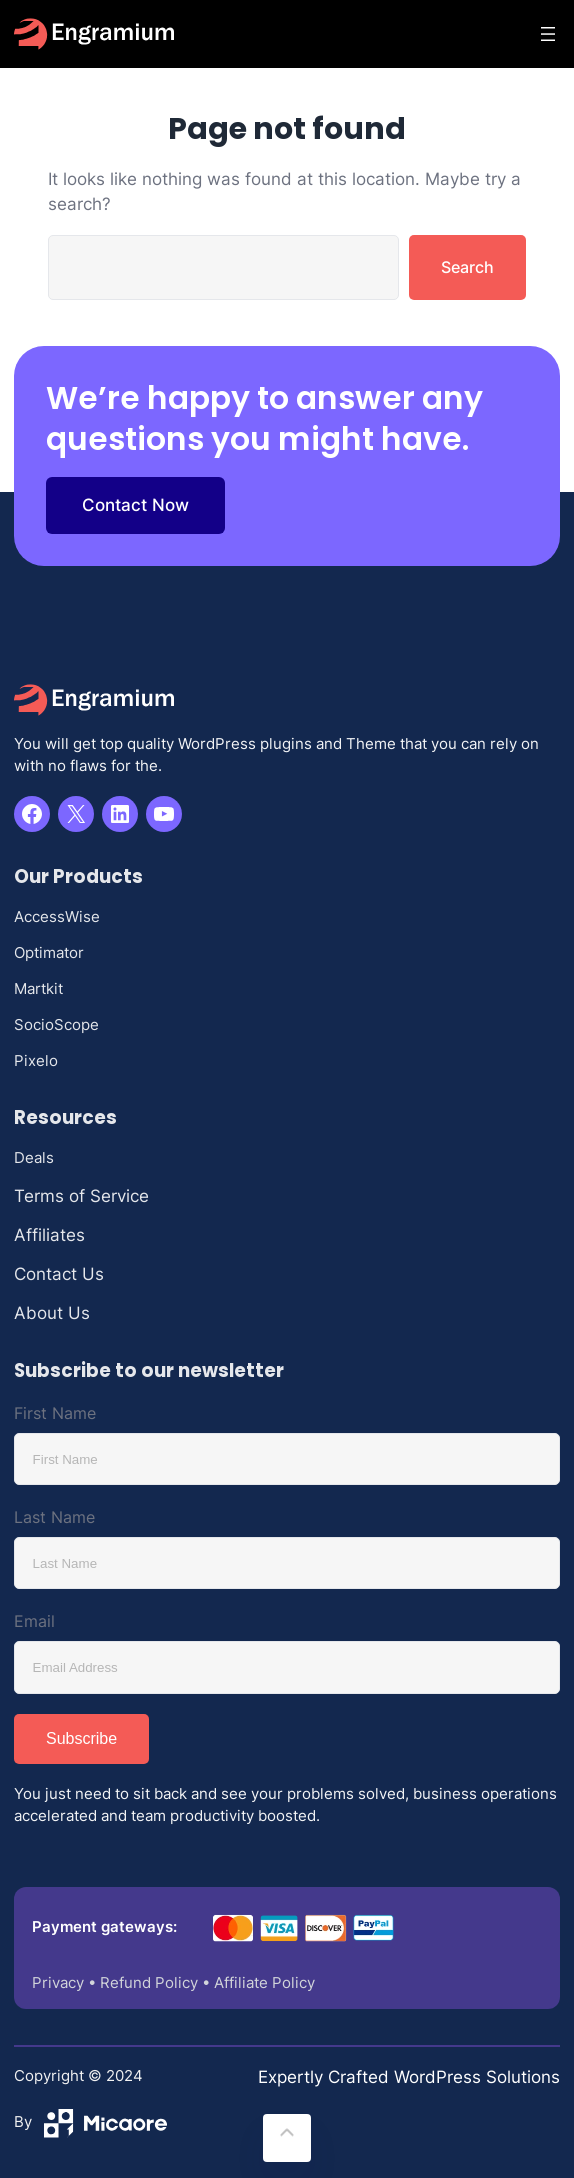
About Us (52, 1313)
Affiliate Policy (264, 1983)
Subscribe (81, 1738)
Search (467, 267)
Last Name (54, 1517)
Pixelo (36, 1061)
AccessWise (57, 917)
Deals (34, 1158)
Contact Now (135, 505)
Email (34, 1621)
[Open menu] (548, 34)
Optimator (49, 953)
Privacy (58, 1983)
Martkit (38, 989)
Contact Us (59, 1274)
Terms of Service (81, 1196)
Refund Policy (149, 1983)
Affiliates (49, 1235)
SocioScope (56, 1025)
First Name (55, 1413)
